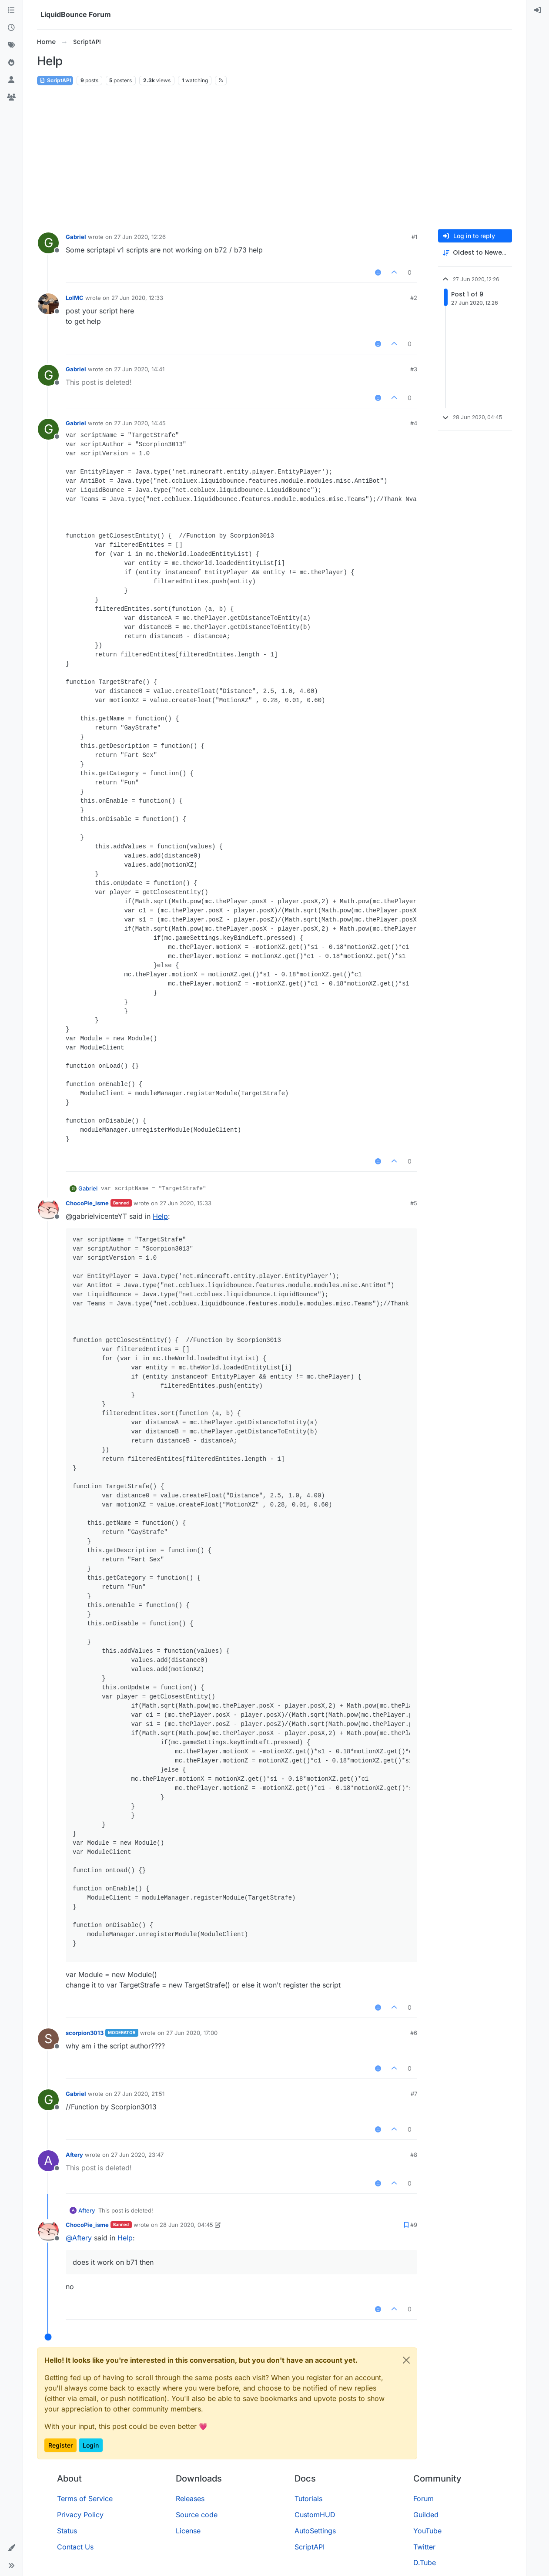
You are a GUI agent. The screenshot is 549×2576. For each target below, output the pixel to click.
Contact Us (75, 2546)
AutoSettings (315, 2530)
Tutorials (308, 2498)
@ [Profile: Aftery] (79, 2237)
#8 (413, 2154)
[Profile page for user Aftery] (48, 2160)
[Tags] (11, 45)
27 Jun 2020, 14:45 (140, 423)
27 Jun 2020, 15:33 (185, 1203)
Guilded (426, 2514)
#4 (413, 423)
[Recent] (11, 28)
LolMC (75, 297)
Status (67, 2530)
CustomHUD (315, 2514)
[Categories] (11, 10)
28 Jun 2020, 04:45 (186, 2224)
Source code (197, 2514)
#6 (413, 2032)
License (188, 2530)
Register (60, 2445)
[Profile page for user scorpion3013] (48, 2038)
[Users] (11, 80)
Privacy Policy (80, 2514)
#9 (413, 2224)
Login (91, 2445)
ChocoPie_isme (87, 1203)
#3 (413, 369)
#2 (413, 297)
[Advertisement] (274, 158)
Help (160, 1216)
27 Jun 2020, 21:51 (139, 2093)
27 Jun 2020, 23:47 (137, 2154)
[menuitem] (538, 10)
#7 (414, 2093)
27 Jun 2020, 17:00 (192, 2032)
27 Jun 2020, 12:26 (140, 236)
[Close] (406, 2360)
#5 (413, 1203)
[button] (11, 2548)
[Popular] (11, 63)
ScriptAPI (55, 80)
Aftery (74, 2154)
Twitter (424, 2546)
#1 (414, 236)
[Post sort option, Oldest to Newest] (475, 252)
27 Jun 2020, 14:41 (139, 369)
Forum (423, 2498)
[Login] (538, 10)
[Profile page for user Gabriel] (48, 242)
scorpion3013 (85, 2032)
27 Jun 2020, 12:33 (137, 297)
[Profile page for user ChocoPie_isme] (48, 1209)
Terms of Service (85, 2498)
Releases (190, 2498)
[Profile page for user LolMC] (48, 303)
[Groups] (11, 97)
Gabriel (76, 236)
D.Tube (424, 2562)
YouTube (427, 2530)
